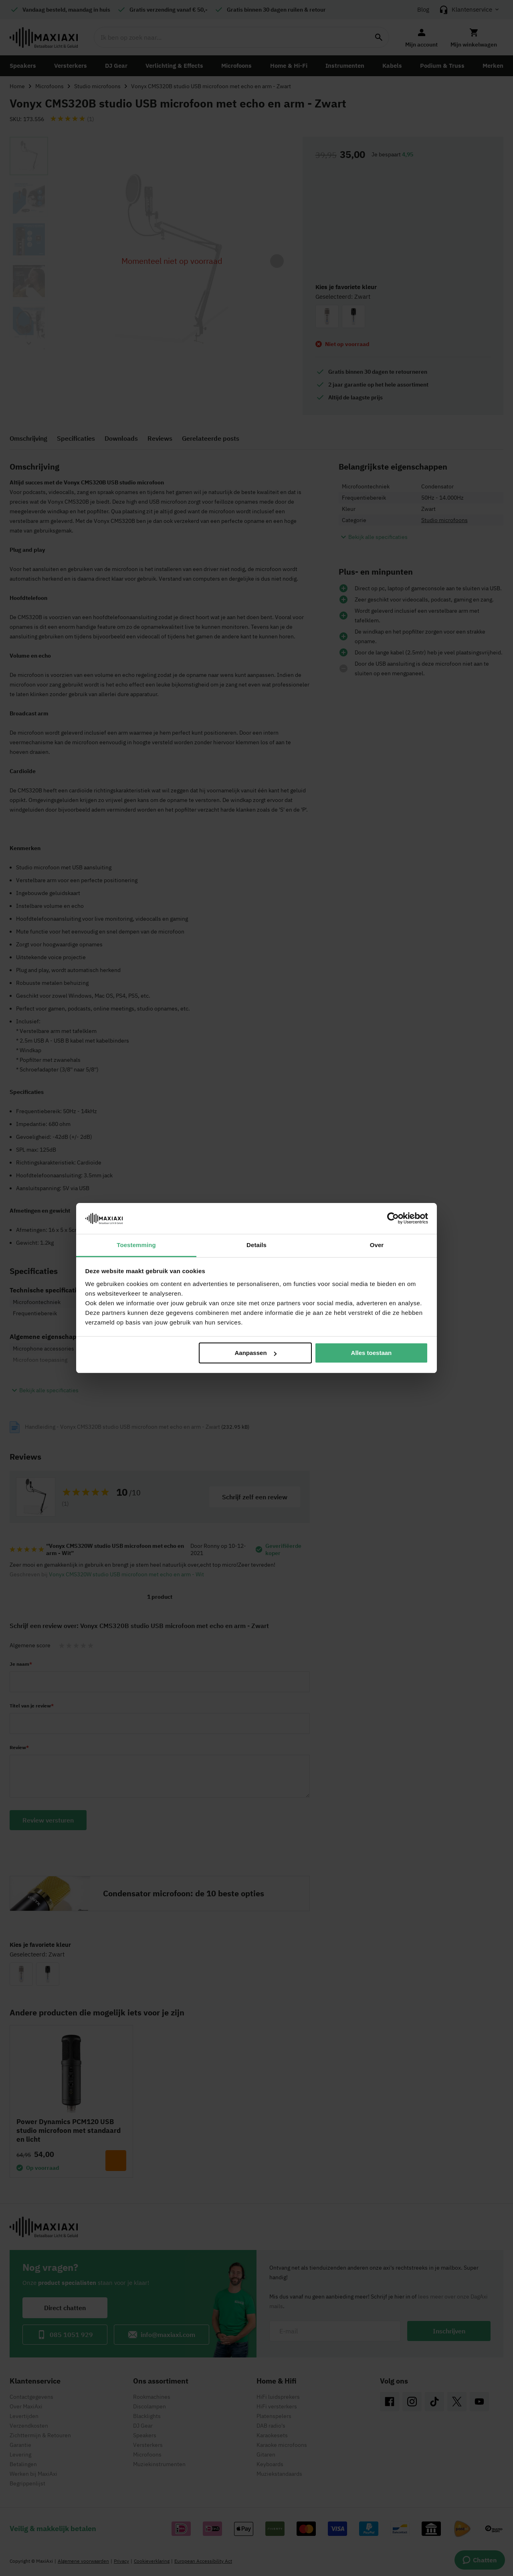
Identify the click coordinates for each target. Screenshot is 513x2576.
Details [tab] (256, 1244)
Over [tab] (377, 1244)
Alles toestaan (371, 1352)
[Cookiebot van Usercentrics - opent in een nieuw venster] (393, 1218)
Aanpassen (256, 1352)
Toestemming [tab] (136, 1244)
